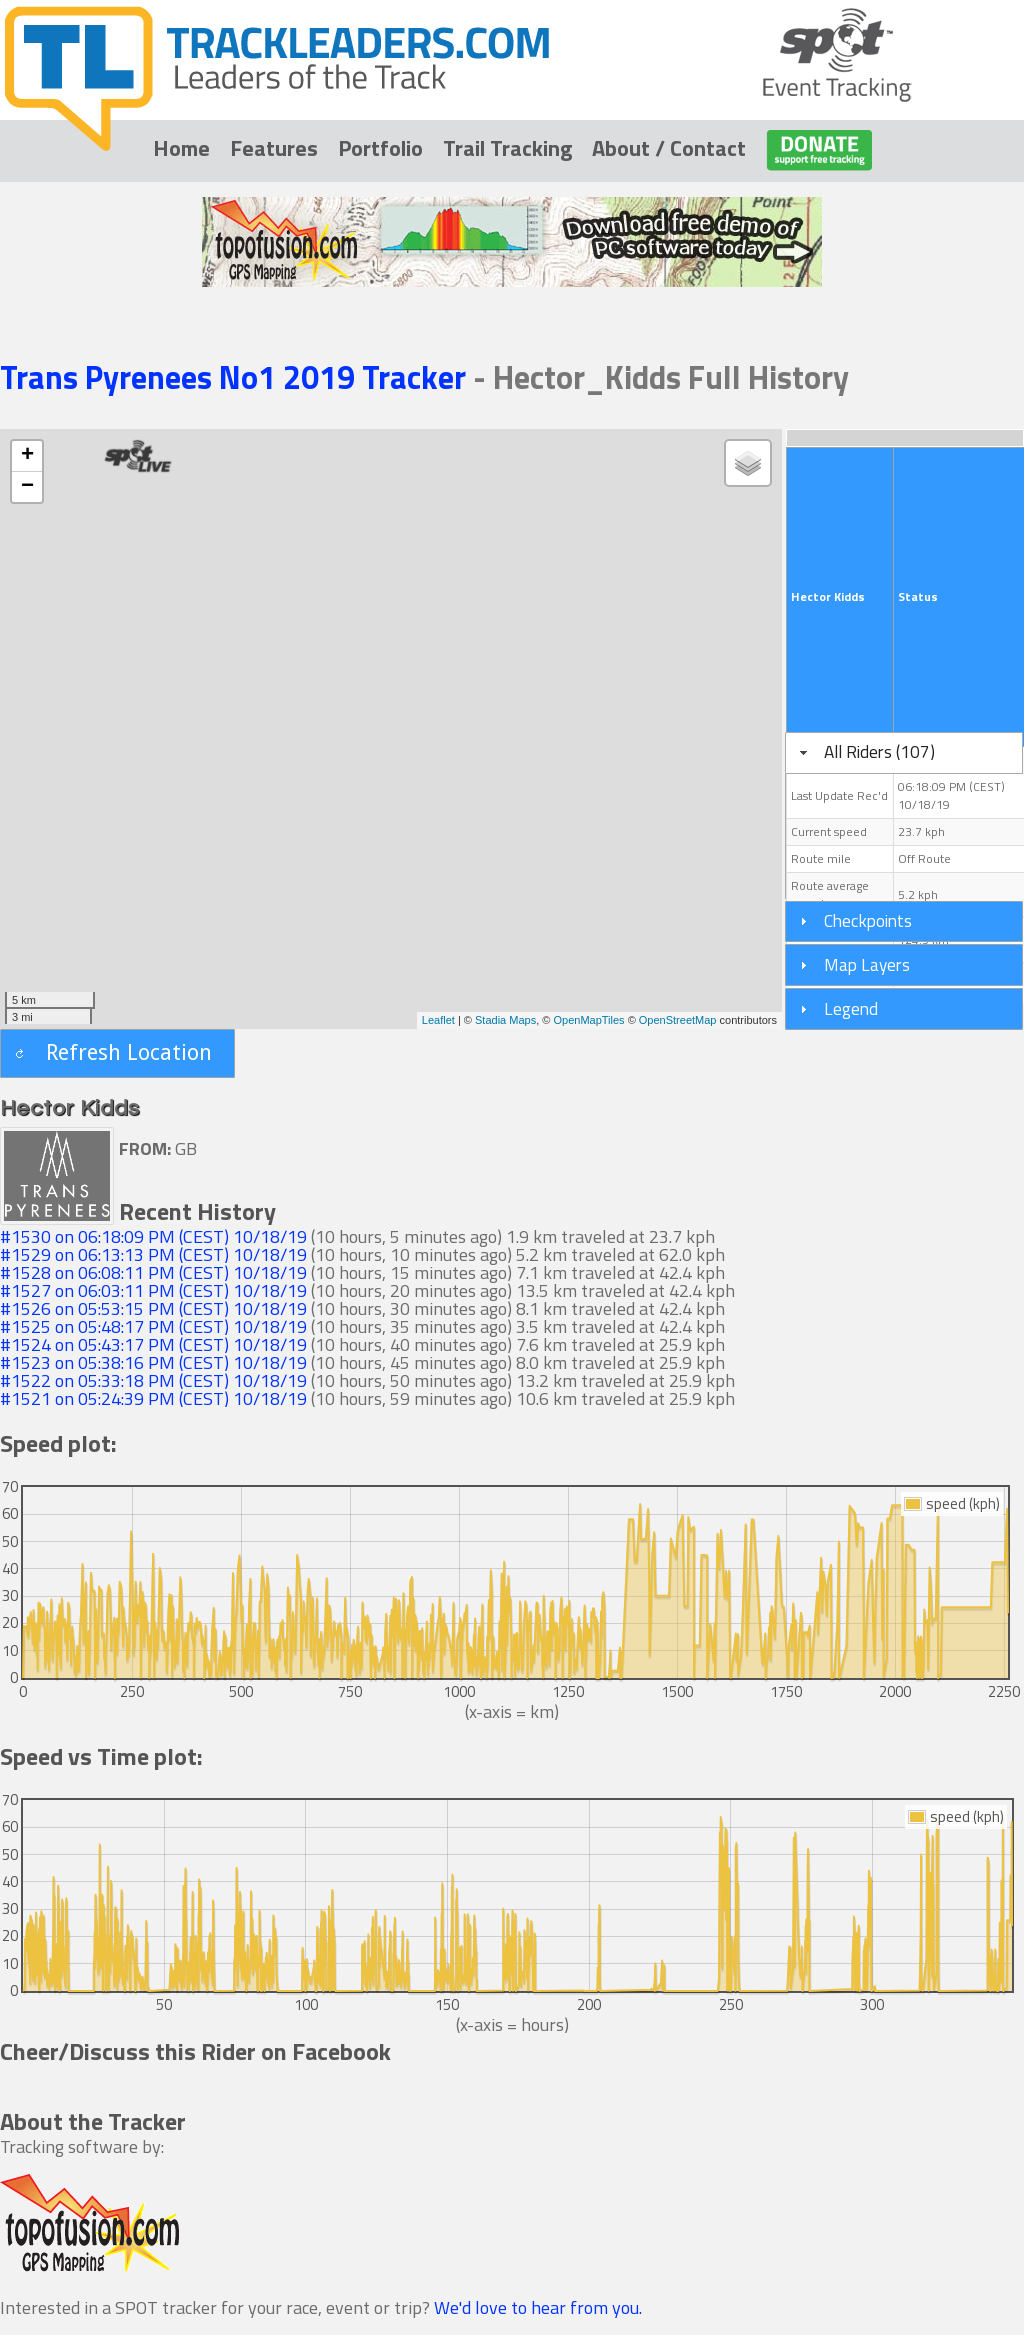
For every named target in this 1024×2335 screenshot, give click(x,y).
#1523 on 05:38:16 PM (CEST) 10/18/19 (153, 1362)
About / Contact (669, 148)
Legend (851, 1008)
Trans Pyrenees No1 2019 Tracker (236, 377)
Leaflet (438, 1020)
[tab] (904, 753)
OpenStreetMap (678, 1020)
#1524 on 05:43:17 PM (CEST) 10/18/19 (153, 1344)
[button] (117, 1053)
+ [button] (27, 456)
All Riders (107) (879, 751)
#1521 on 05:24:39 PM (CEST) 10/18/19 (153, 1398)
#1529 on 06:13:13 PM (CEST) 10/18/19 (153, 1254)
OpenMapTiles (588, 1020)
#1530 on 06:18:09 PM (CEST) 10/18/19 (153, 1236)
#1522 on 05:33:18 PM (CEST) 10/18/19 (153, 1380)
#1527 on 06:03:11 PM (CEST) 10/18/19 (153, 1290)
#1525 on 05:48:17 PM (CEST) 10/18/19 (153, 1326)
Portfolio (380, 148)
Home (181, 148)
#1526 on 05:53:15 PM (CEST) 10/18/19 (153, 1308)
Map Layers (867, 964)
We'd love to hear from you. (538, 2307)
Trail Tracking (507, 148)
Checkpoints (868, 920)
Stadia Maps (505, 1020)
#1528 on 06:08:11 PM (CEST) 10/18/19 (153, 1272)
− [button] (27, 487)
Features (274, 148)
